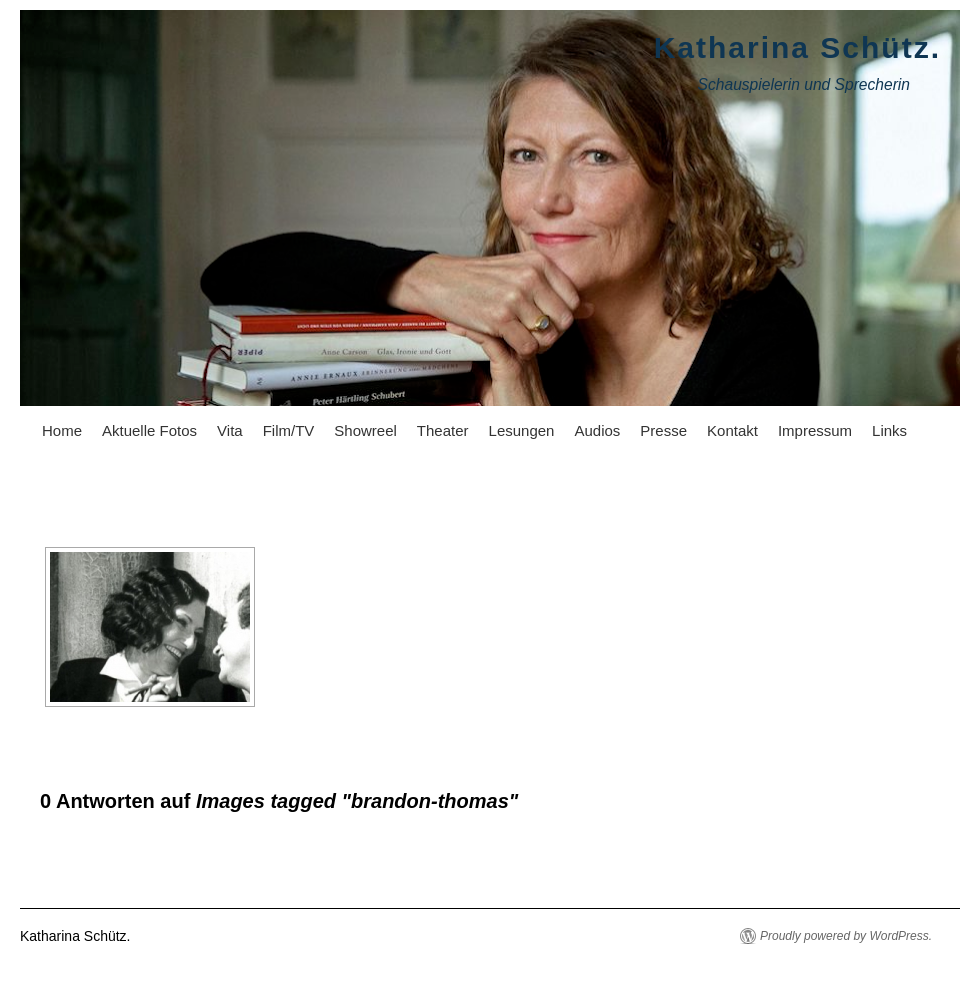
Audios (597, 430)
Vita (230, 430)
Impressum (815, 430)
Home (62, 430)
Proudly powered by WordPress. (846, 936)
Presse (663, 430)
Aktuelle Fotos (149, 430)
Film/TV (289, 430)
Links (889, 430)
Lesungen (522, 430)
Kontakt (732, 430)
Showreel (365, 430)
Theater (443, 430)
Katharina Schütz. (797, 47)
